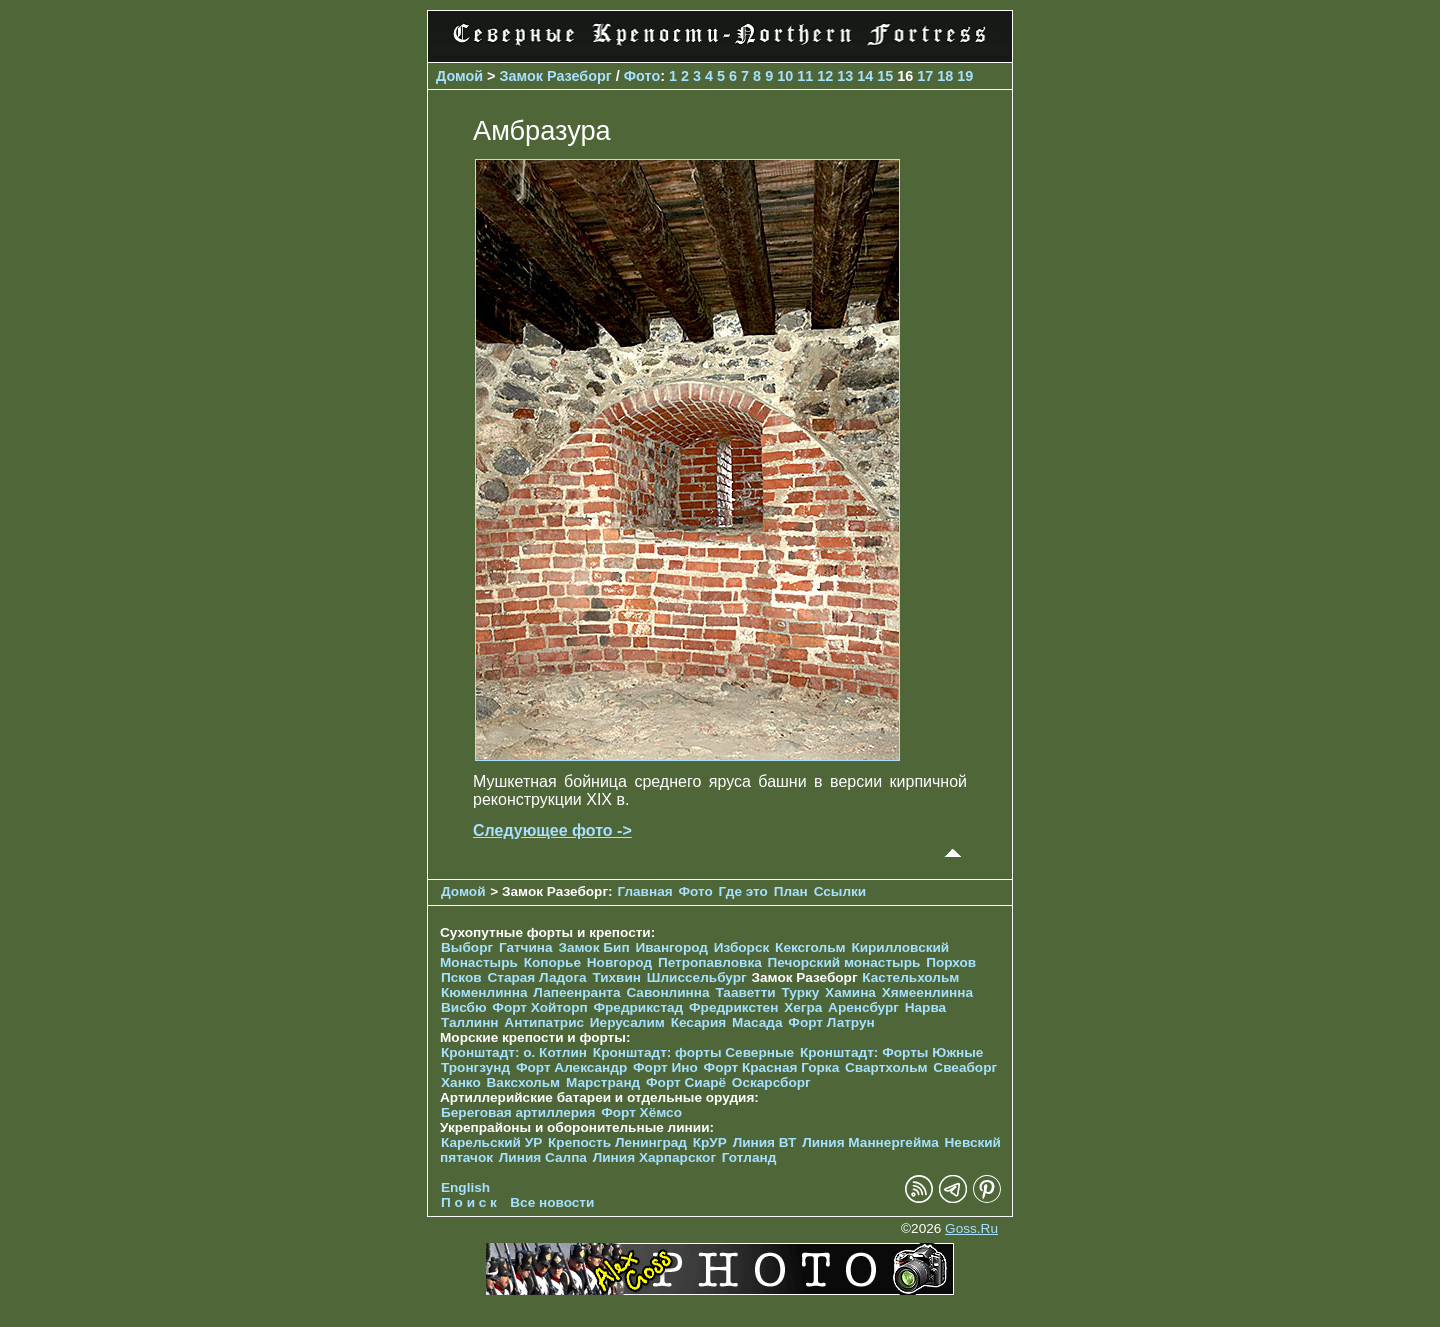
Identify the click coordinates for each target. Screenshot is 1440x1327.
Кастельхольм (910, 977)
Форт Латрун (831, 1022)
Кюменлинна (484, 992)
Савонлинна (667, 992)
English (465, 1187)
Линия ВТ (765, 1142)
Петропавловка (710, 962)
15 (885, 76)
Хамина (850, 992)
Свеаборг (965, 1067)
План (791, 891)
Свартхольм (886, 1067)
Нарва (925, 1007)
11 (805, 76)
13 (845, 76)
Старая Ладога (536, 977)
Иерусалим (627, 1022)
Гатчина (526, 947)
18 (945, 76)
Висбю (464, 1007)
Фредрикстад (638, 1007)
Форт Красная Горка (772, 1067)
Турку (800, 992)
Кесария (699, 1022)
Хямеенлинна (927, 992)
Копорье (552, 962)
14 (865, 76)
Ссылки (840, 891)
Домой (459, 76)
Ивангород (671, 947)
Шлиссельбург (697, 977)
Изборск (742, 947)
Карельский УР (491, 1142)
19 (965, 76)
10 (785, 76)
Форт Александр (571, 1067)
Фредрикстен (733, 1007)
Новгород (619, 962)
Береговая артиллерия (518, 1112)
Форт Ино (665, 1067)
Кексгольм (810, 947)
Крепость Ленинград (617, 1142)
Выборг (467, 947)
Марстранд (603, 1082)
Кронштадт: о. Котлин (514, 1052)
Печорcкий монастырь (844, 962)
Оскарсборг (771, 1082)
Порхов (951, 962)
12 (825, 76)
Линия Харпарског (654, 1157)
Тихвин (616, 977)
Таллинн (470, 1022)
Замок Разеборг (556, 76)
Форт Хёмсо (641, 1112)
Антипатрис (544, 1022)
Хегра (803, 1007)
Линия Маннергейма (870, 1142)
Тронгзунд (475, 1067)
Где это (743, 891)
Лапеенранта (576, 992)
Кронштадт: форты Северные (693, 1052)
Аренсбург (863, 1007)
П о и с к (469, 1202)
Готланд (749, 1157)
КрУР (710, 1142)
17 (925, 76)
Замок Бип (593, 947)
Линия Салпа (543, 1157)
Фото (642, 76)
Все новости (552, 1202)
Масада (757, 1022)
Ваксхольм (524, 1082)
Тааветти (745, 992)
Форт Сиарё (686, 1082)
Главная (644, 891)
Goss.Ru (971, 1228)
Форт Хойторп (539, 1007)
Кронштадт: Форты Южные (892, 1052)
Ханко (461, 1082)
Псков (461, 977)
